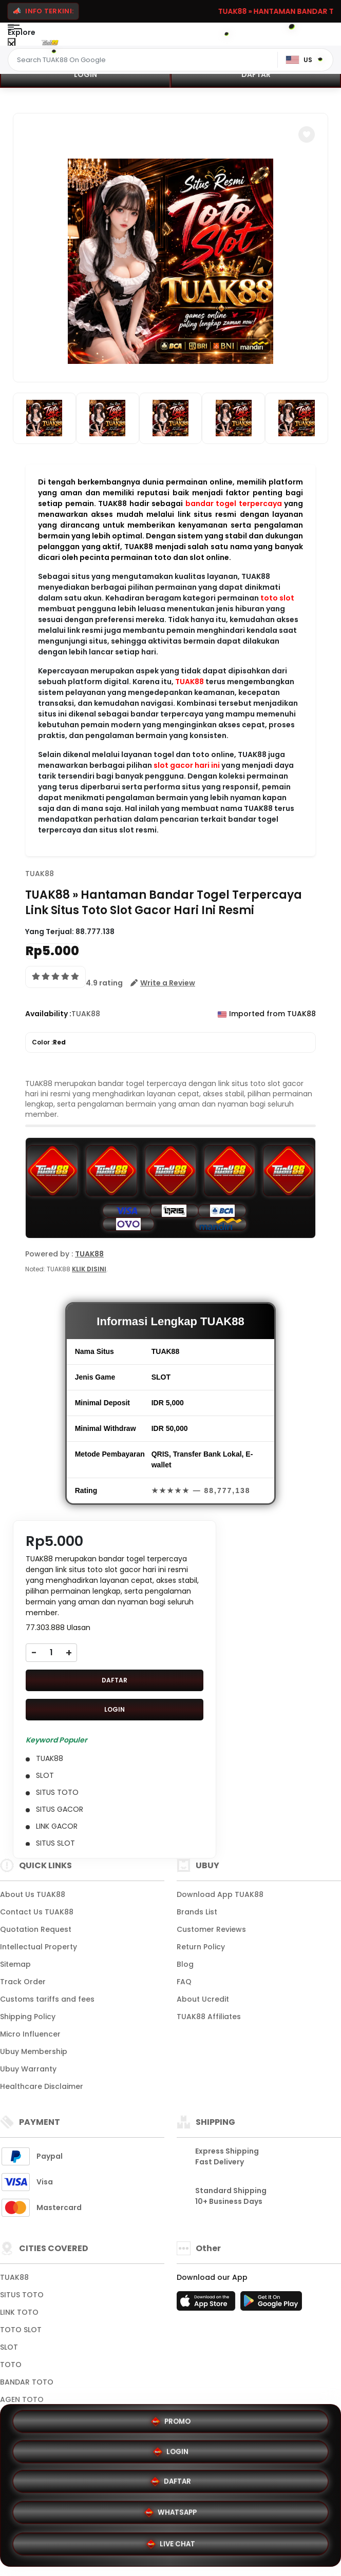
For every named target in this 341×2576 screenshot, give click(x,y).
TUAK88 (189, 681)
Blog (185, 1964)
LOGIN (85, 74)
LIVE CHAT (171, 2545)
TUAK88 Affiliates (209, 2016)
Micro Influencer (30, 2034)
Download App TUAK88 (220, 1894)
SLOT (9, 2347)
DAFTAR (256, 74)
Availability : (48, 1014)
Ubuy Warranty (28, 2069)
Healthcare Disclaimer (41, 2086)
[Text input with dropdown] (144, 60)
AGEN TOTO (22, 2399)
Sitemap (15, 1964)
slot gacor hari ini (187, 765)
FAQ (184, 1982)
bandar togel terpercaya (233, 503)
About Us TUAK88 (32, 1894)
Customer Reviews (211, 1929)
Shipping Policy (27, 2016)
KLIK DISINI (89, 1269)
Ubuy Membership (33, 2051)
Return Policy (201, 1947)
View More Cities (33, 2417)
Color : (49, 1042)
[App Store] (207, 2304)
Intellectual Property (38, 1947)
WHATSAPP (251, 2512)
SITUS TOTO (22, 2295)
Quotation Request (35, 1929)
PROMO (89, 2478)
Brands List (197, 1912)
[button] (306, 134)
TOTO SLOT (21, 2330)
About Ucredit (203, 1999)
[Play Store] (271, 2304)
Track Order (23, 1982)
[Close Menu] (11, 44)
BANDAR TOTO (26, 2382)
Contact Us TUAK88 (36, 1912)
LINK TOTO (19, 2312)
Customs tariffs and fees (47, 1999)
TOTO (11, 2364)
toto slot (277, 598)
